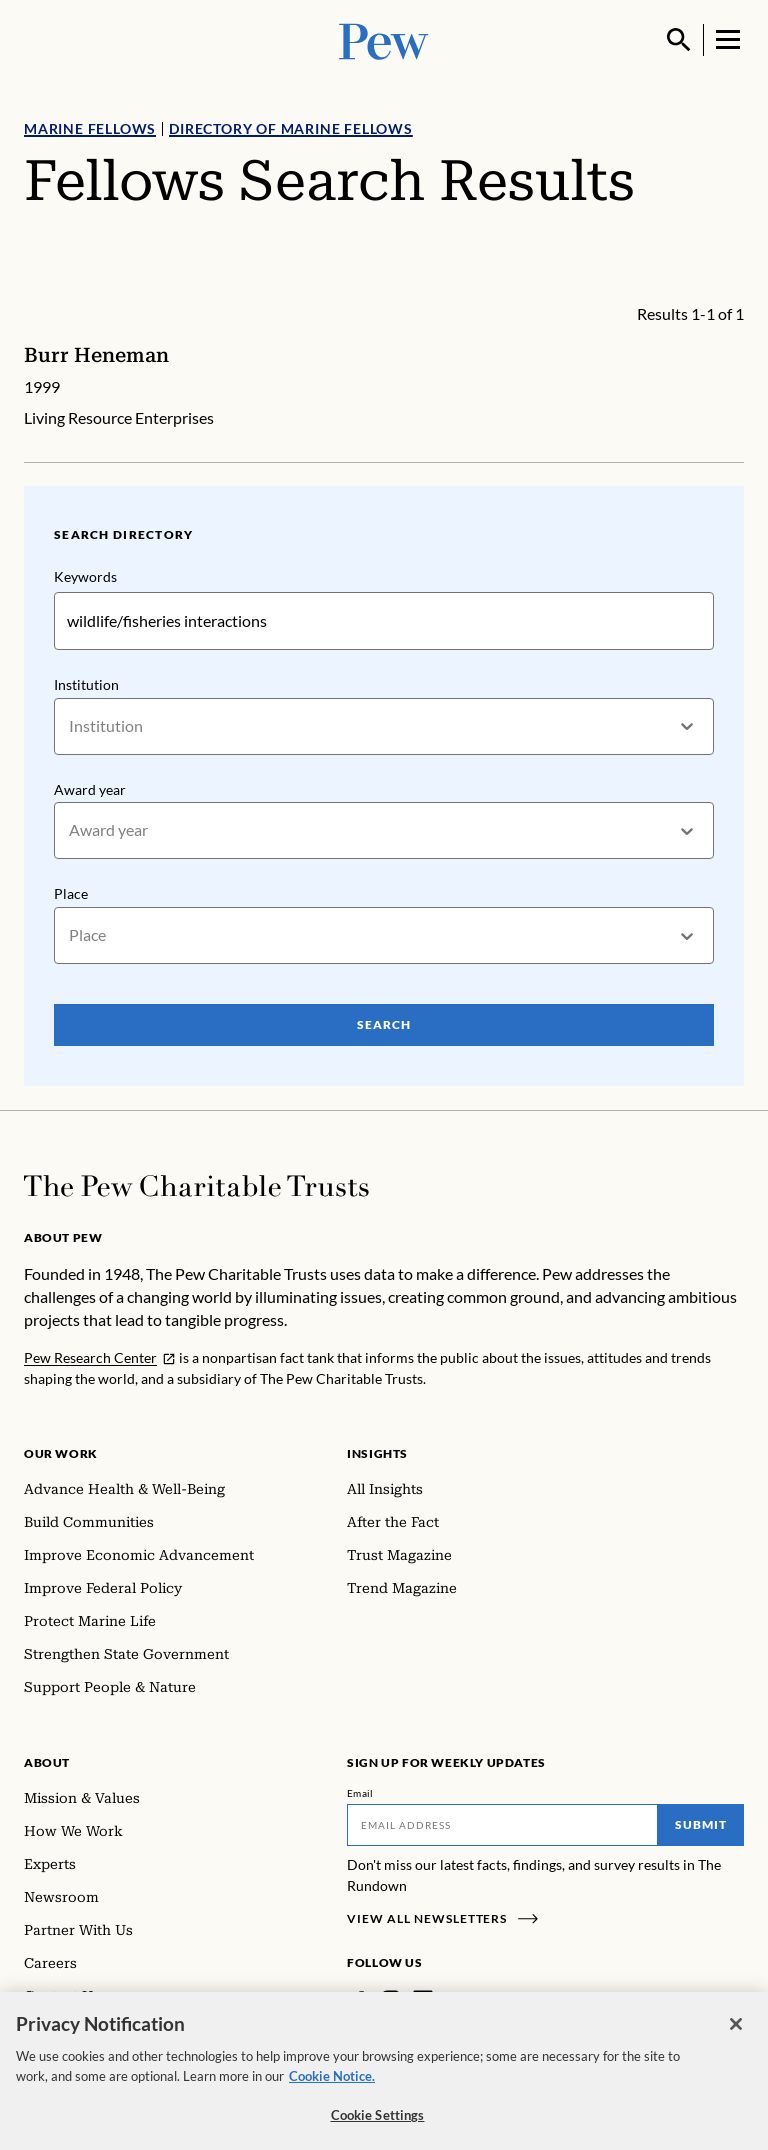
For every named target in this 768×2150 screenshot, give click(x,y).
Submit (701, 1824)
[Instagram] (391, 2000)
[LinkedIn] (423, 2000)
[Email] (502, 1825)
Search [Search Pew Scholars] (384, 1024)
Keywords (85, 576)
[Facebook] (359, 2000)
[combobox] (70, 726)
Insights (377, 1453)
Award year (90, 789)
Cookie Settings (378, 2129)
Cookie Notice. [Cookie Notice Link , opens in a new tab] (332, 2089)
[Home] (196, 1186)
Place (71, 894)
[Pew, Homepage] (384, 39)
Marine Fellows (90, 128)
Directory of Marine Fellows (291, 128)
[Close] (736, 2038)
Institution (86, 684)
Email (360, 1793)
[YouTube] (481, 2000)
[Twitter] (452, 2000)
